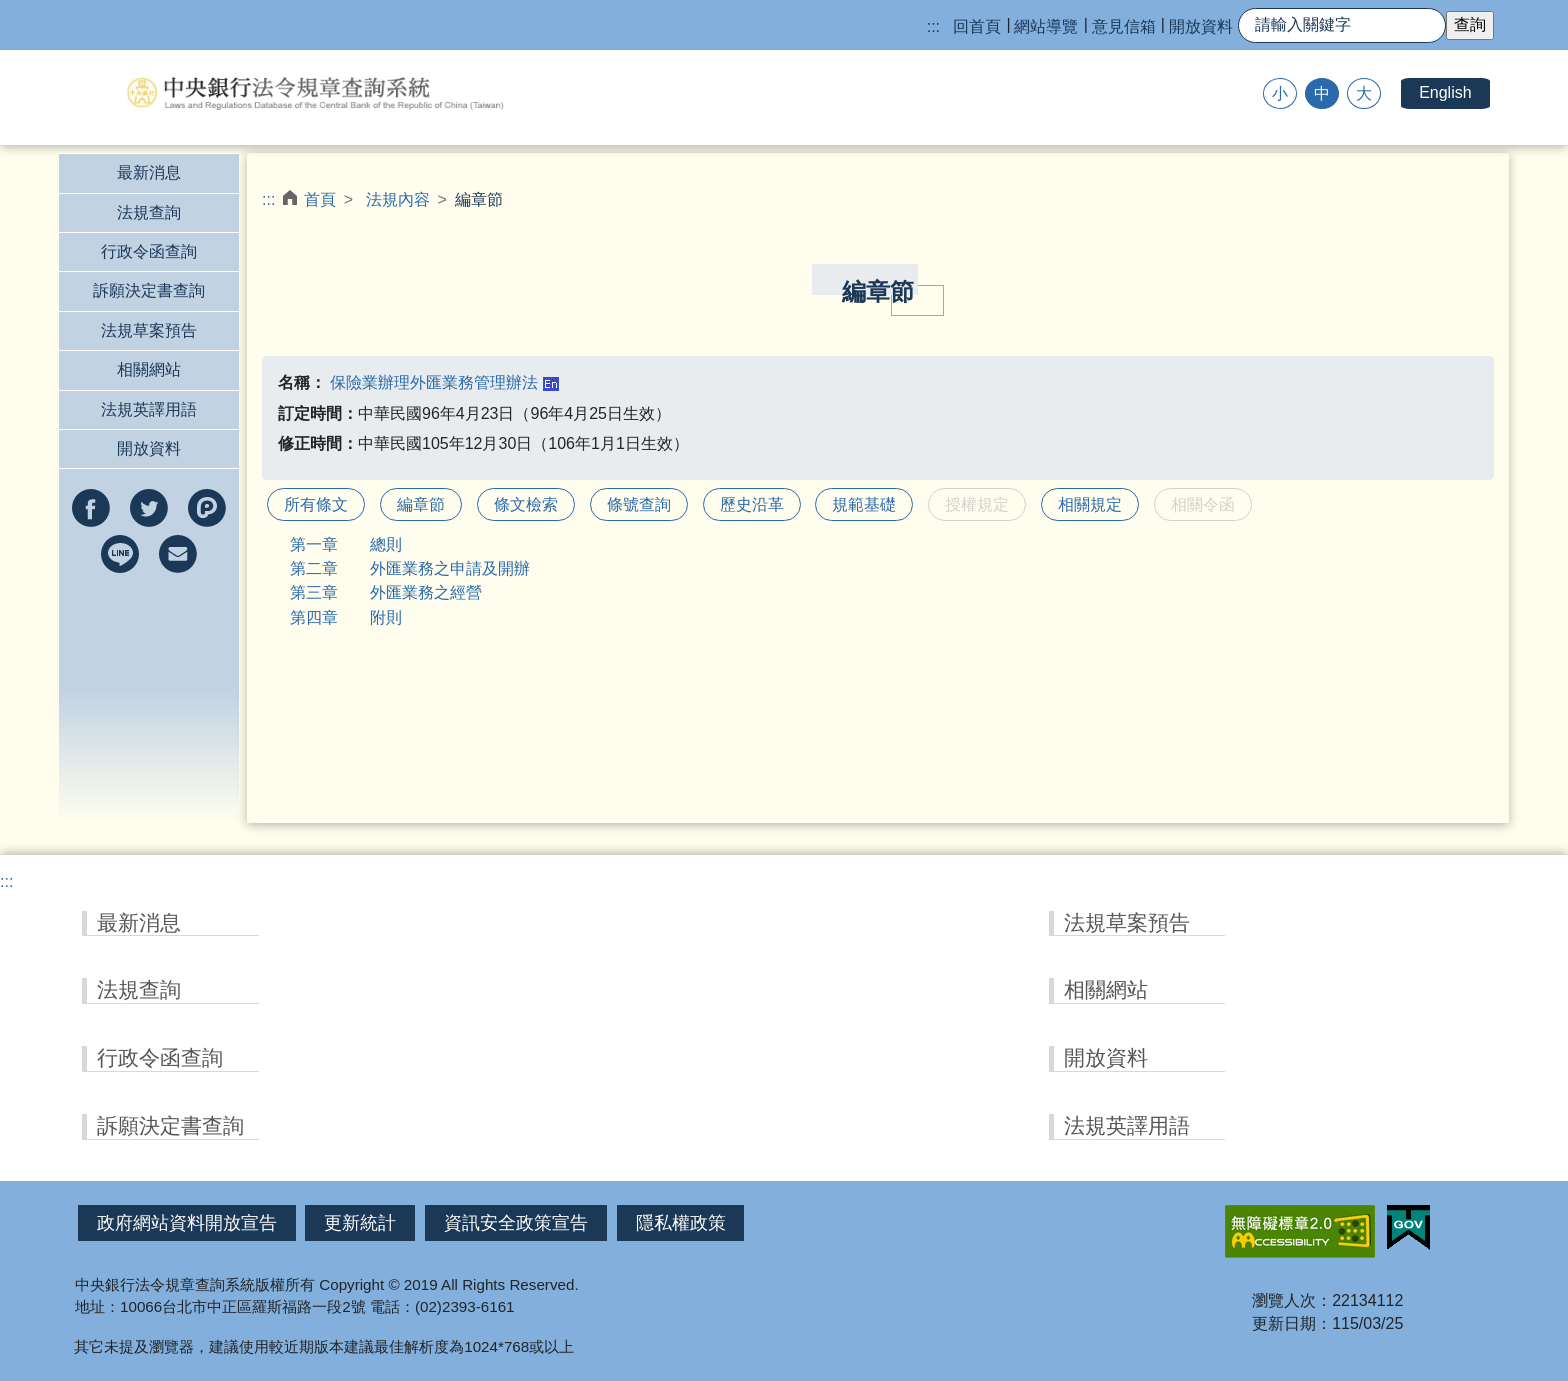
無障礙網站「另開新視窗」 (1300, 1231)
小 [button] (1280, 93)
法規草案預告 (149, 330)
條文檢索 (526, 504)
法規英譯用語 (149, 409)
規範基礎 (864, 504)
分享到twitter (149, 508)
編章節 (421, 504)
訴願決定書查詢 (149, 290)
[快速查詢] (1342, 25)
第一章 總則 (346, 544)
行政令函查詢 (149, 251)
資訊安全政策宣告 (516, 1223)
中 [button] (1322, 93)
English (1445, 92)
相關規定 (1090, 504)
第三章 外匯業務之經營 (386, 592)
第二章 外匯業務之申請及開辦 (410, 568)
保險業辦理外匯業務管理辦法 (434, 382)
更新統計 (360, 1223)
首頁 (320, 199)
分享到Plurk (207, 508)
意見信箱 (1124, 26)
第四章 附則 (346, 617)
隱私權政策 (681, 1223)
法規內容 (398, 199)
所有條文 (316, 504)
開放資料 (1201, 26)
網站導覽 (1046, 26)
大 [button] (1364, 93)
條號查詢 (639, 504)
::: (933, 26)
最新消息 (149, 172)
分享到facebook (91, 508)
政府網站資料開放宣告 (187, 1223)
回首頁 (977, 26)
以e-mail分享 (178, 554)
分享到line (120, 554)
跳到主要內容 (48, 10)
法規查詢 (149, 212)
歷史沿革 (752, 504)
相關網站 (149, 369)
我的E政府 (1408, 1228)
